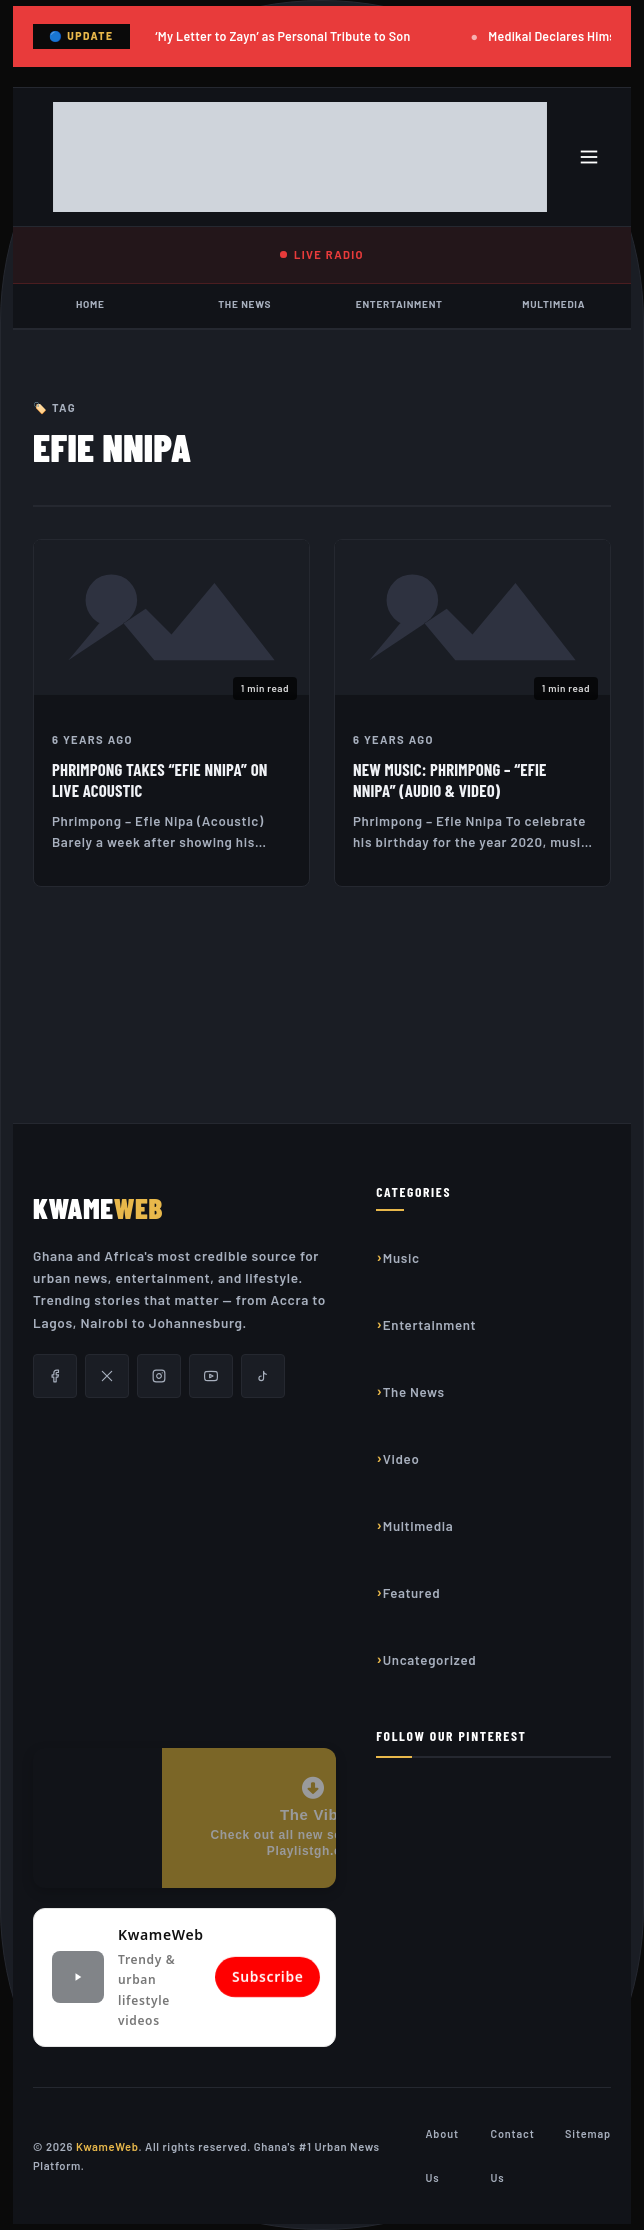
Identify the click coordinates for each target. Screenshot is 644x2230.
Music (401, 1258)
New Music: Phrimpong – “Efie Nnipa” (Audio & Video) (450, 779)
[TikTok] (263, 1376)
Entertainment (399, 304)
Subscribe (267, 1977)
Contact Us (512, 2155)
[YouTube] (211, 1376)
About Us (441, 2155)
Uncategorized (430, 1660)
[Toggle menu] (589, 157)
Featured (412, 1593)
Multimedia (553, 304)
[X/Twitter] (107, 1376)
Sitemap (588, 2133)
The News (244, 304)
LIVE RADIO (322, 254)
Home (90, 304)
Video (401, 1459)
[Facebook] (55, 1376)
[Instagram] (159, 1376)
